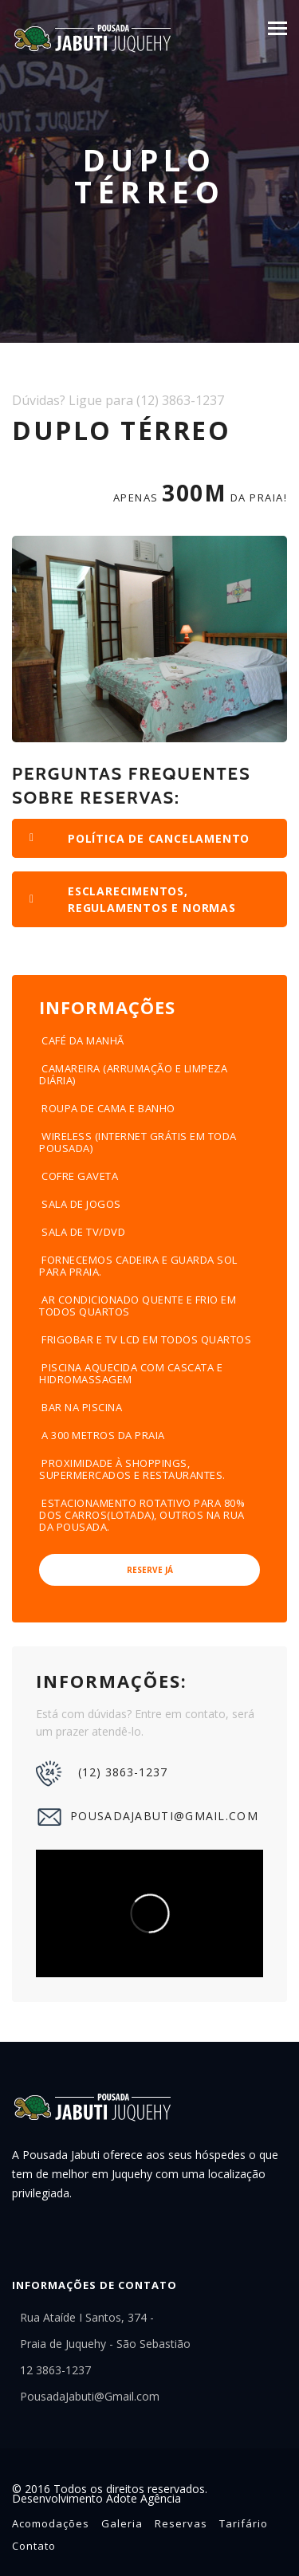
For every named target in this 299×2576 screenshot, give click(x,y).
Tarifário (243, 2523)
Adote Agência (143, 2498)
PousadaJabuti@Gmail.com (147, 1817)
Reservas (181, 2523)
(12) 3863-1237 (101, 1773)
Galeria (122, 2523)
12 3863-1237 (55, 2369)
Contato (34, 2546)
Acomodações (50, 2523)
